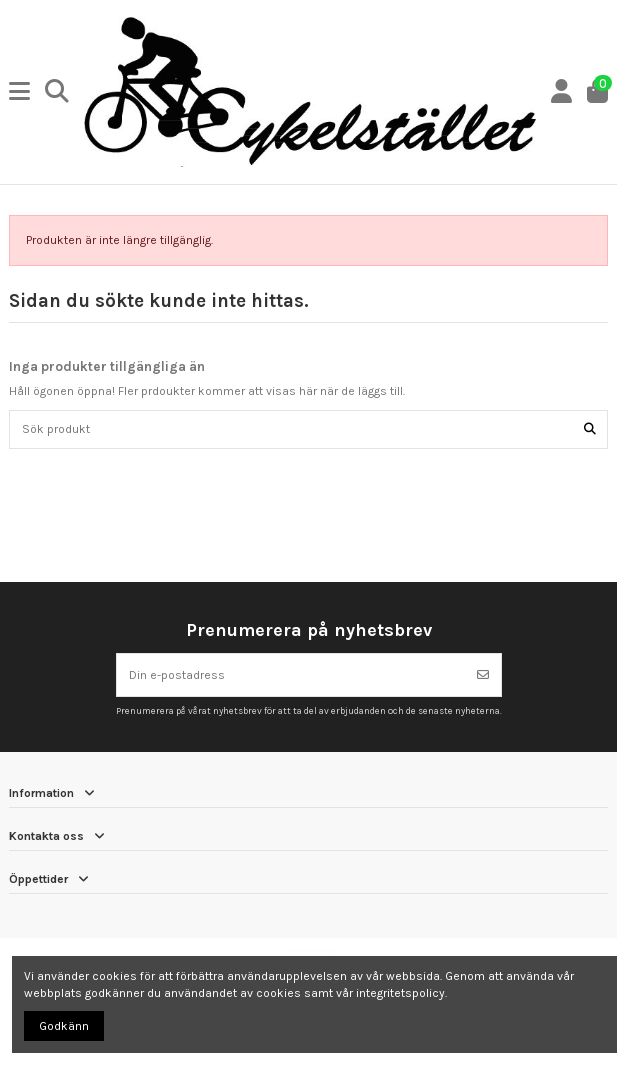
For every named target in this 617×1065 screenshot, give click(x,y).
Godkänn (64, 1026)
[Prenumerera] (483, 675)
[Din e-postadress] (291, 675)
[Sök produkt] (590, 429)
